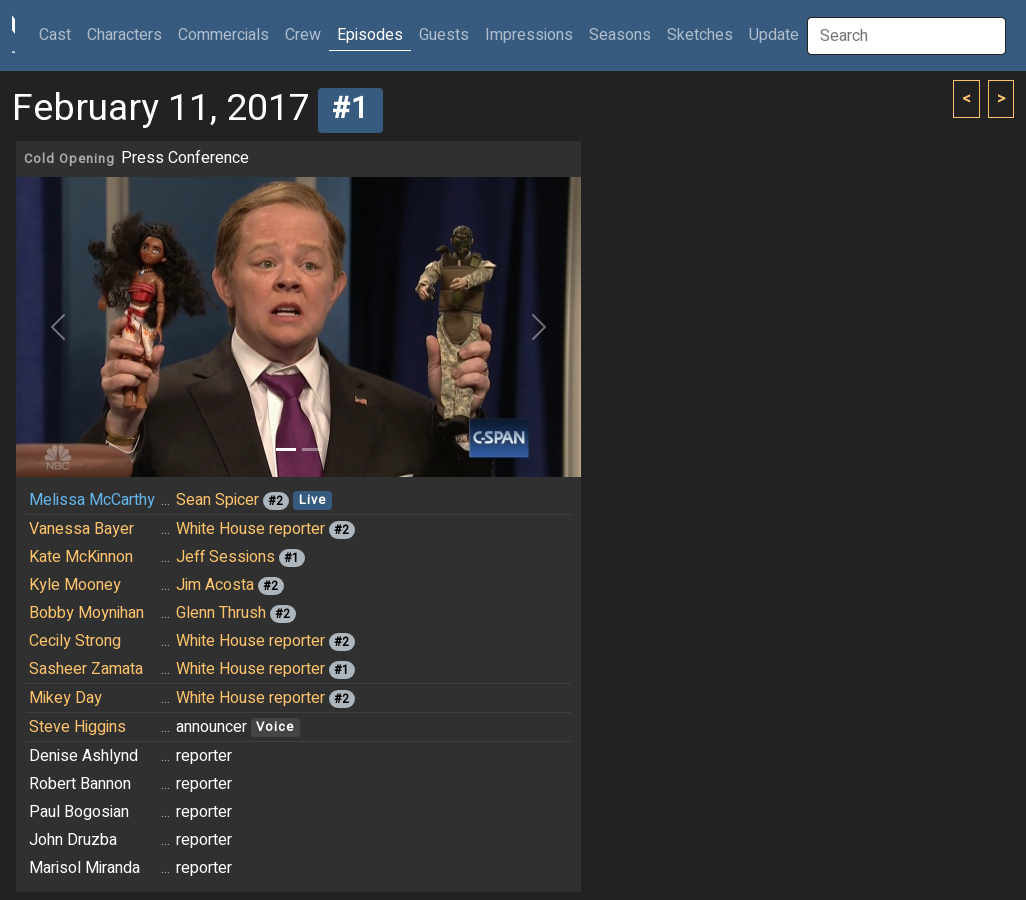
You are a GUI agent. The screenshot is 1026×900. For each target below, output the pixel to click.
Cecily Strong (75, 641)
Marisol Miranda (84, 868)
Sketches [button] (700, 35)
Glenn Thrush (221, 613)
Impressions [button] (529, 35)
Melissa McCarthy (92, 500)
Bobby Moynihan (86, 613)
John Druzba (73, 840)
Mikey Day (65, 698)
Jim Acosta (215, 585)
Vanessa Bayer (81, 529)
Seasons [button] (620, 35)
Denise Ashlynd (83, 756)
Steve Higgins (77, 727)
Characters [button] (124, 35)
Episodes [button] (370, 35)
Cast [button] (59, 34)
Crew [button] (303, 35)
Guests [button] (444, 35)
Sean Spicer (217, 500)
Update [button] (774, 35)
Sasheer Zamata (86, 669)
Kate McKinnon (81, 557)
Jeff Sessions (225, 557)
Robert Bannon (80, 784)
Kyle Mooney (75, 585)
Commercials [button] (223, 35)
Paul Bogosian (79, 812)
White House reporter (250, 529)
